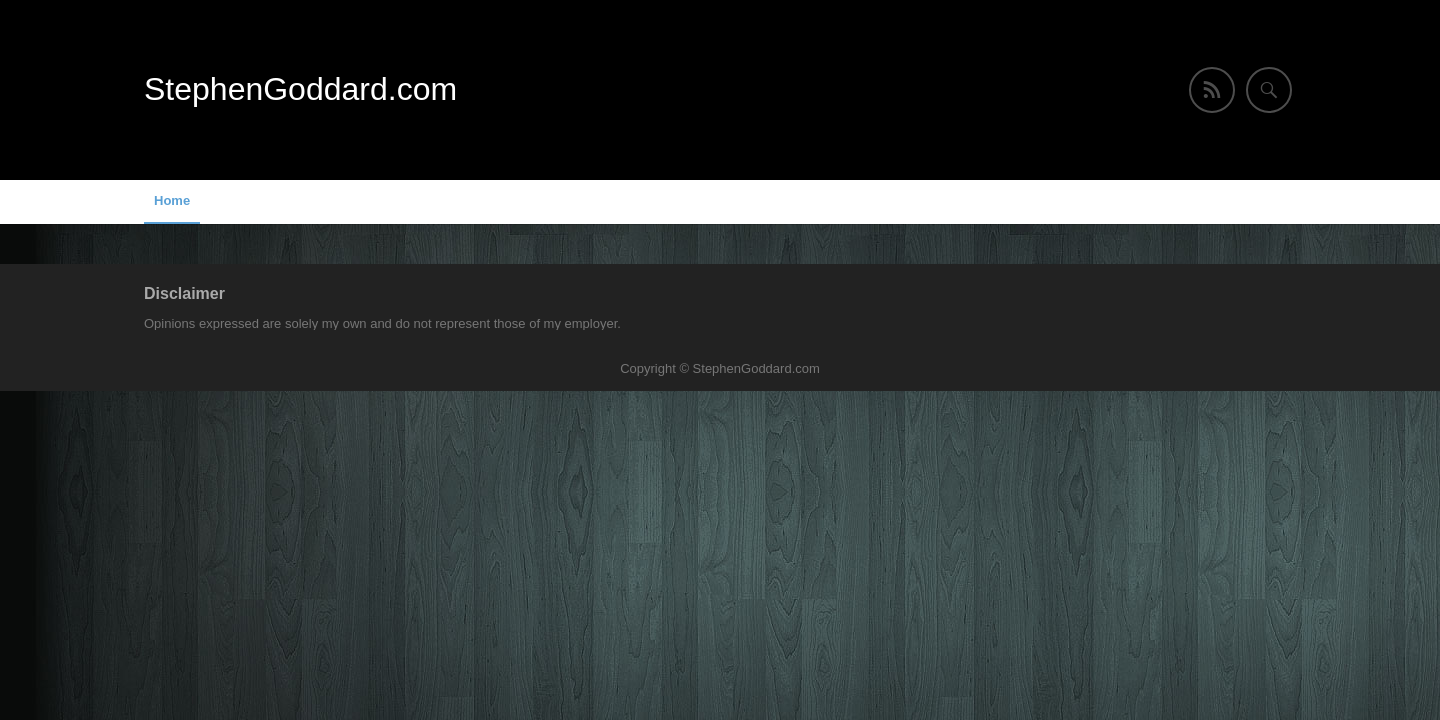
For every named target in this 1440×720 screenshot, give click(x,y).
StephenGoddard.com (300, 89)
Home (172, 200)
